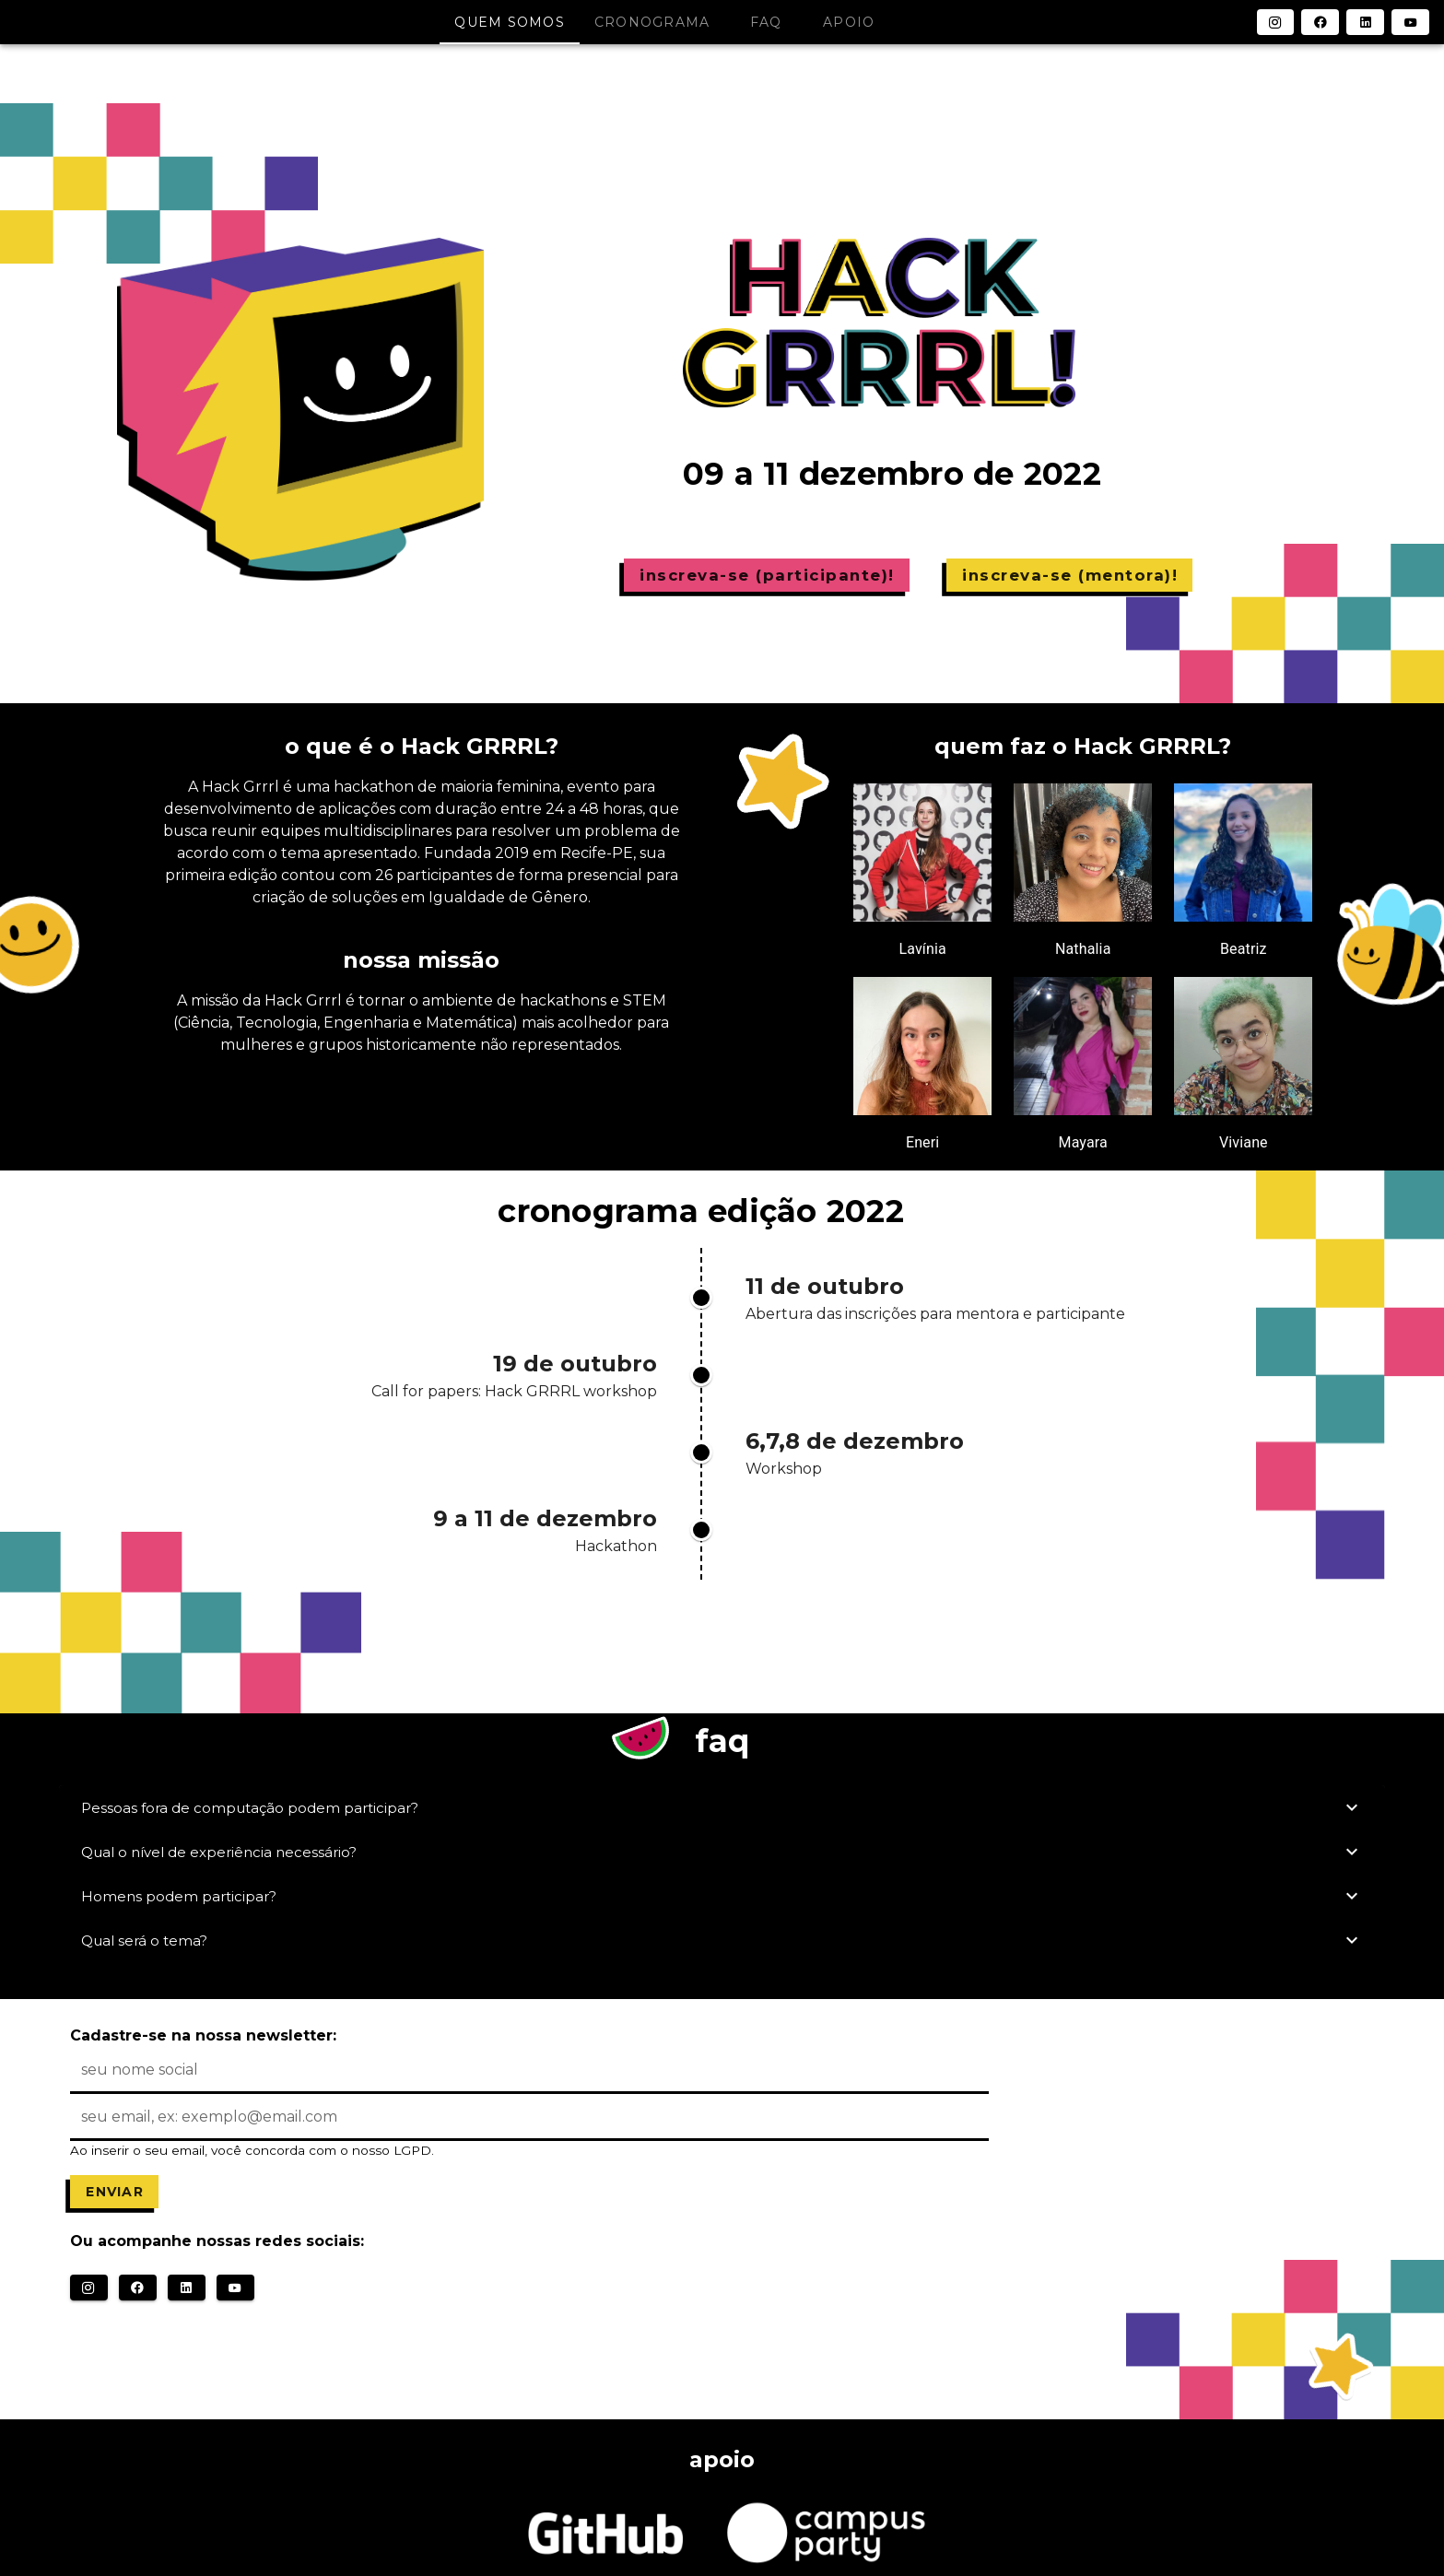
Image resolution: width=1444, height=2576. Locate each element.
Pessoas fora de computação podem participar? (722, 1807)
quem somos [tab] (509, 22)
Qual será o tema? (722, 1940)
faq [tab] (766, 22)
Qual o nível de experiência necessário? (722, 1852)
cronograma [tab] (652, 22)
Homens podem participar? (722, 1896)
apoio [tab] (849, 22)
